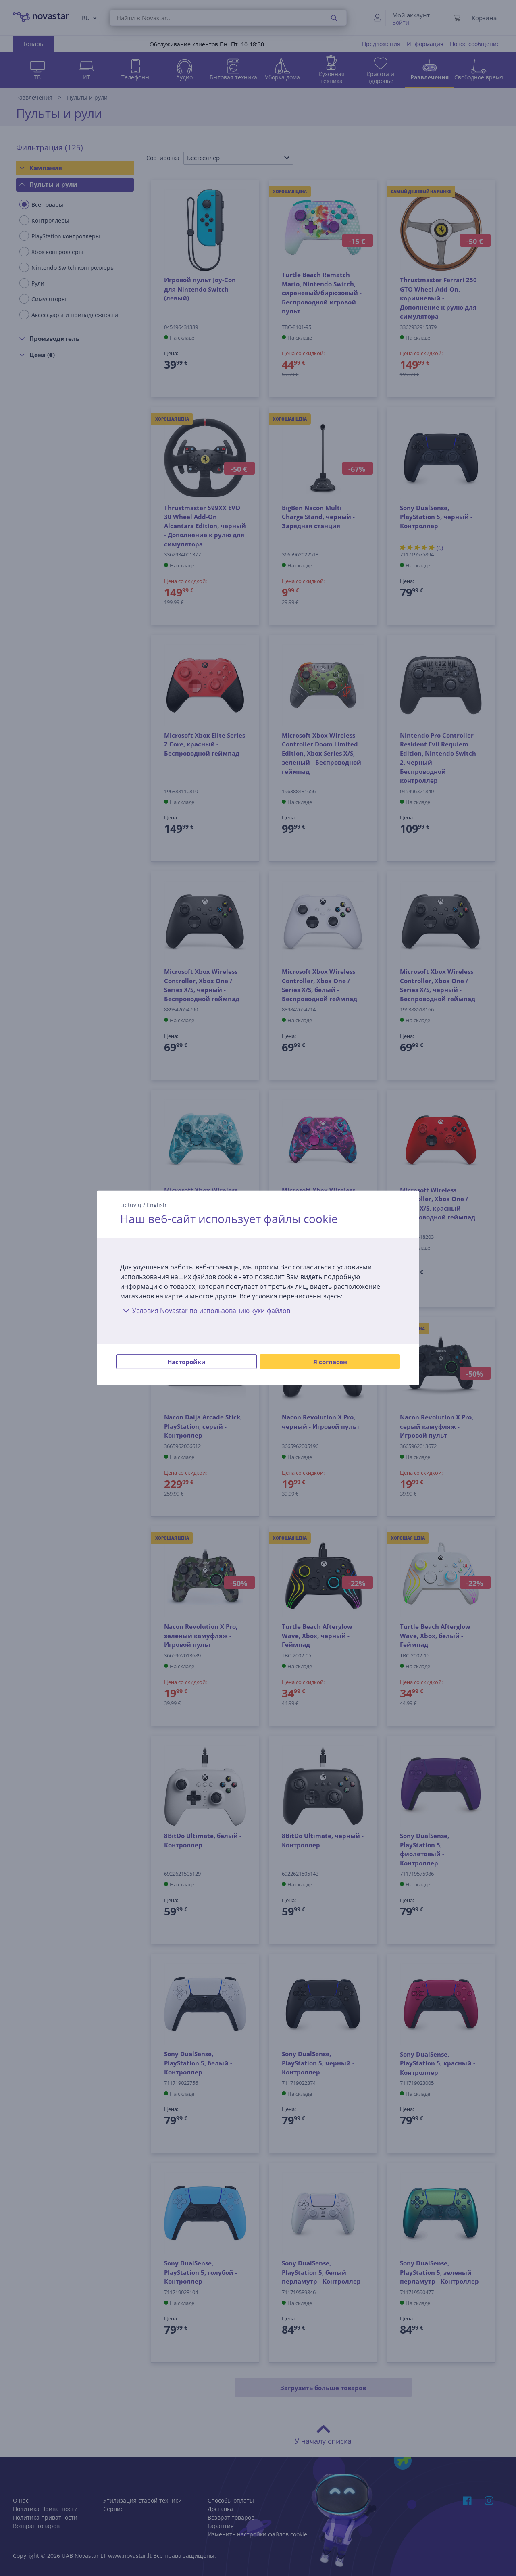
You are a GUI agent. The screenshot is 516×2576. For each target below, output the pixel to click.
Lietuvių (130, 1205)
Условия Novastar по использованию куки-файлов (205, 1310)
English (156, 1205)
